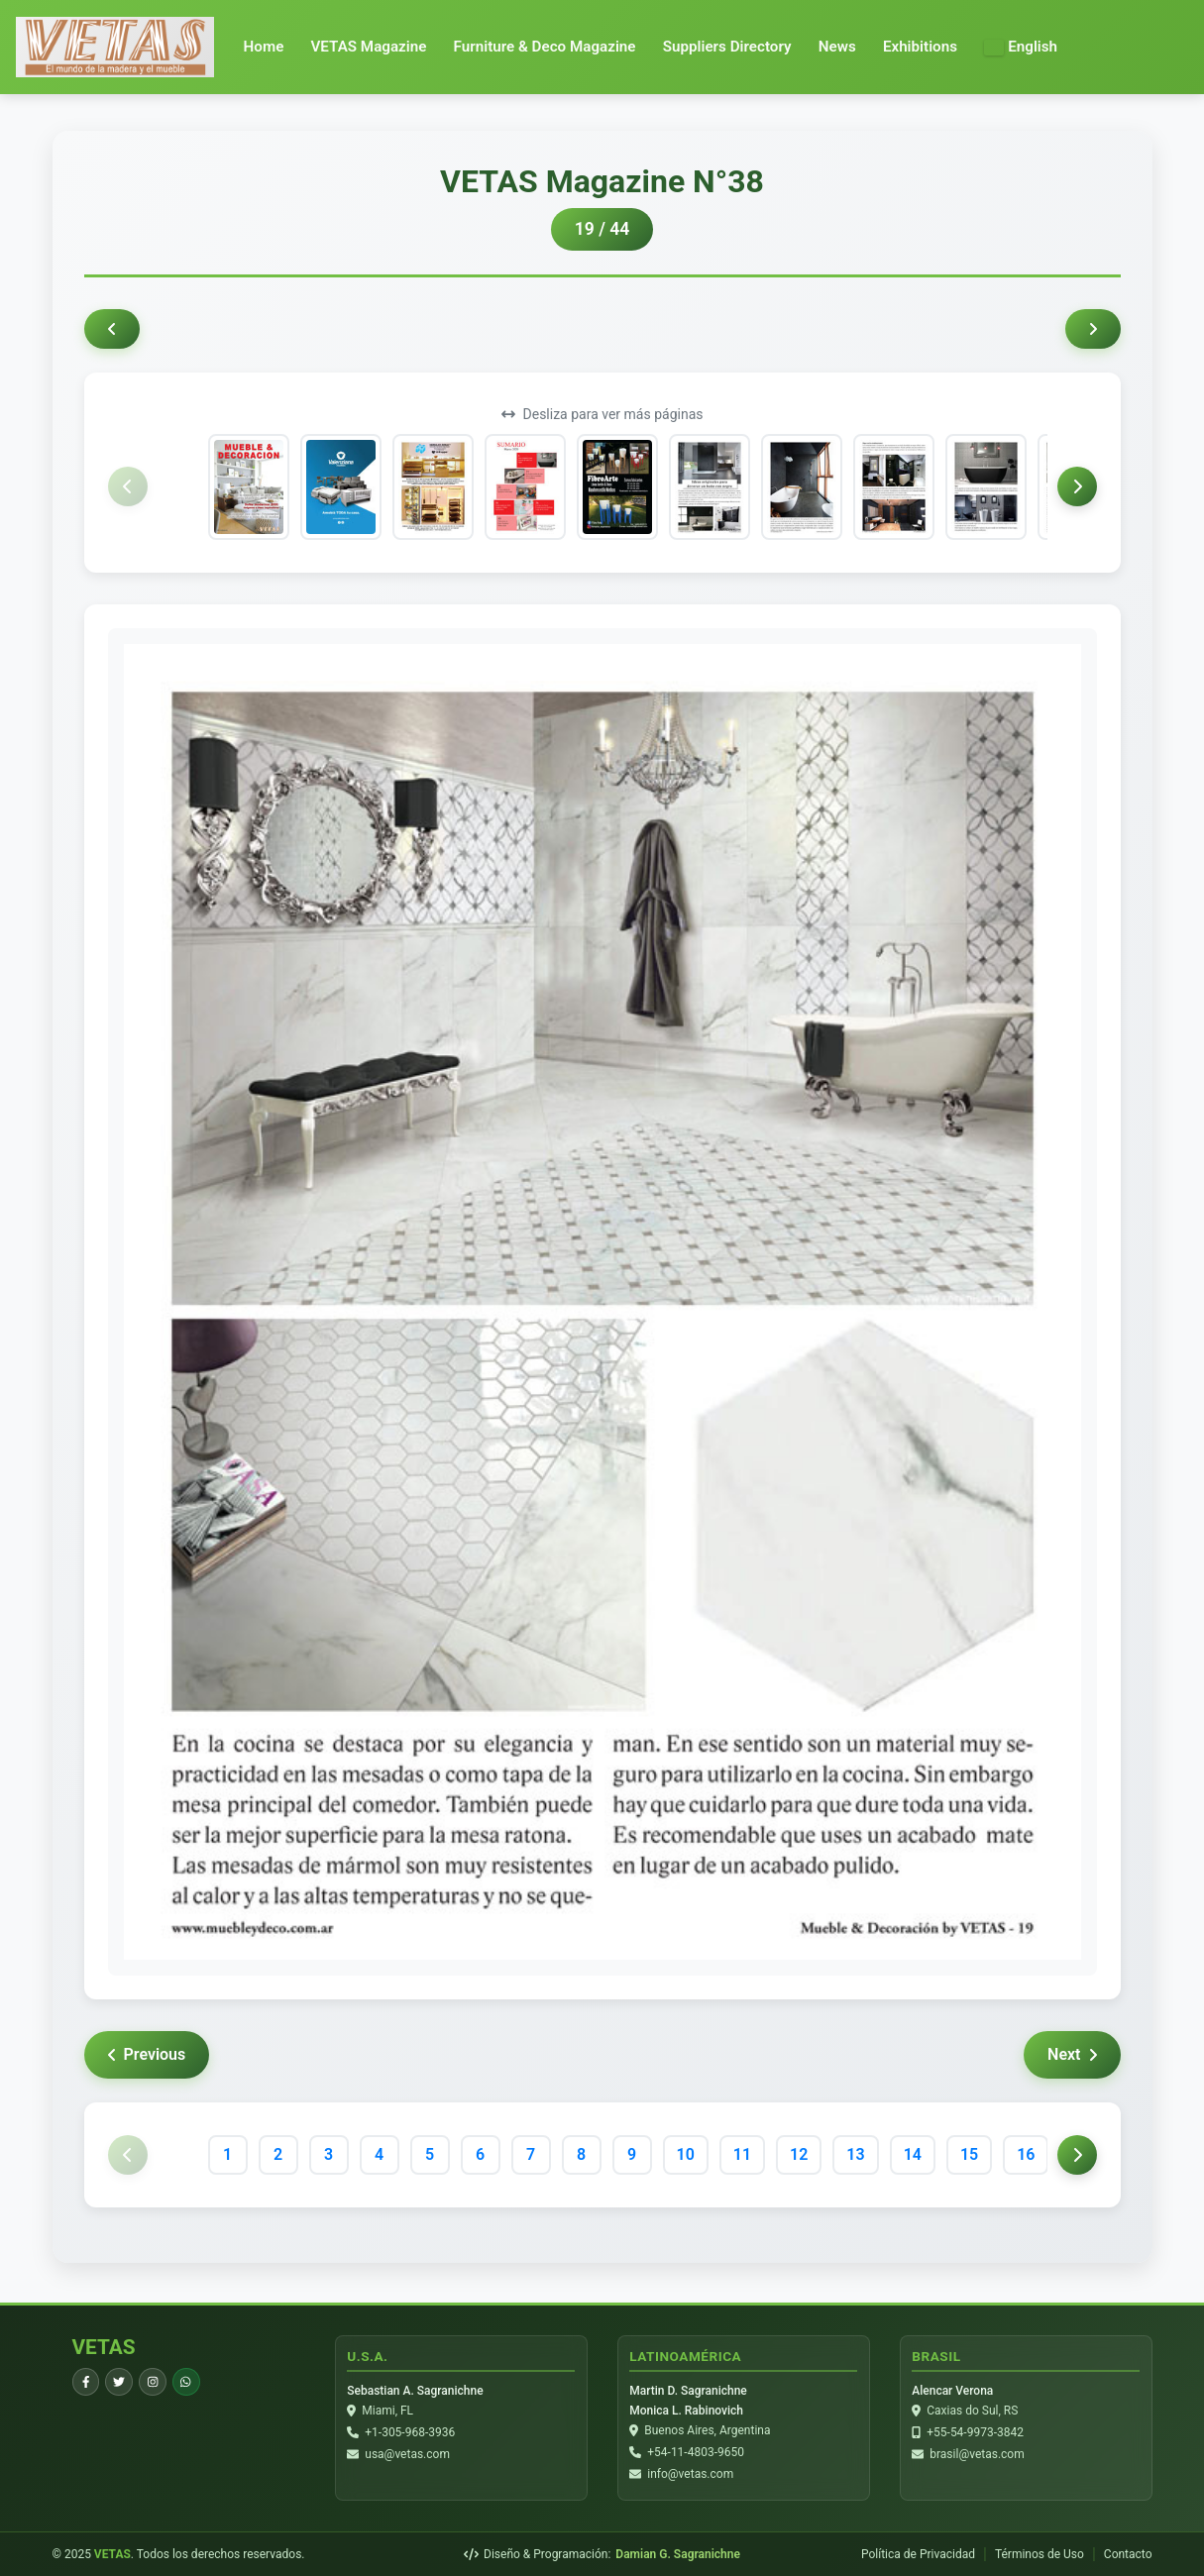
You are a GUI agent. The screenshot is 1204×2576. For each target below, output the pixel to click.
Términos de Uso (1039, 2554)
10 (686, 2154)
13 (855, 2154)
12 (799, 2154)
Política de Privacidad (918, 2554)
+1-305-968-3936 (411, 2433)
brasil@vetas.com (977, 2455)
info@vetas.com (691, 2475)
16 (1026, 2154)
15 (969, 2154)
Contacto (1128, 2554)
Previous (147, 2054)
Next (1071, 2054)
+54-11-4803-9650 (696, 2453)
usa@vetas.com (408, 2455)
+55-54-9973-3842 (976, 2433)
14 (913, 2154)
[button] (1020, 47)
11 (742, 2154)
